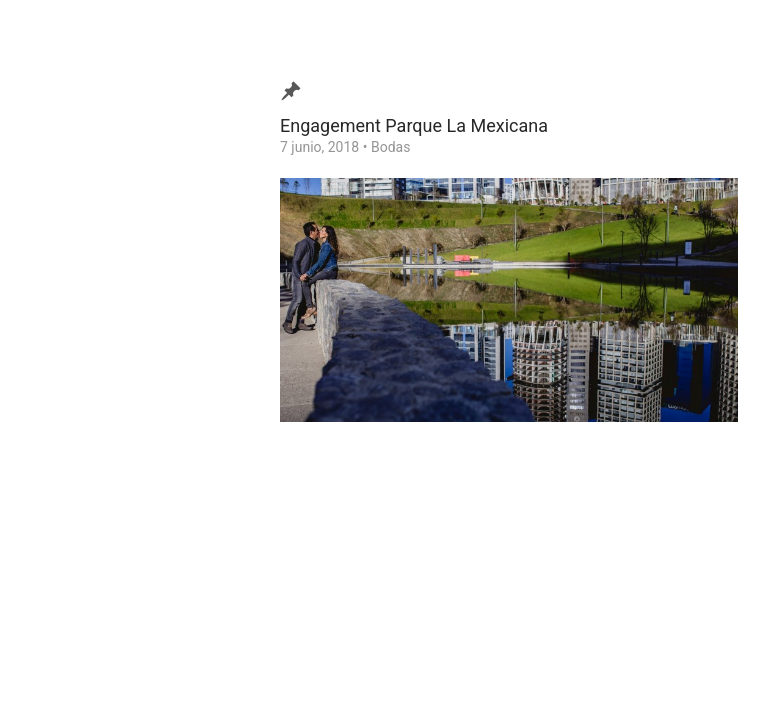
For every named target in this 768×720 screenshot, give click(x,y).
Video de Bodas (93, 300)
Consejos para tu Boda (115, 424)
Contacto (73, 393)
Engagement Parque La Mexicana (414, 125)
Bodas (390, 147)
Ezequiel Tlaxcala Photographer (129, 674)
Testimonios (83, 362)
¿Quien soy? (82, 331)
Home (64, 455)
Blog (59, 269)
